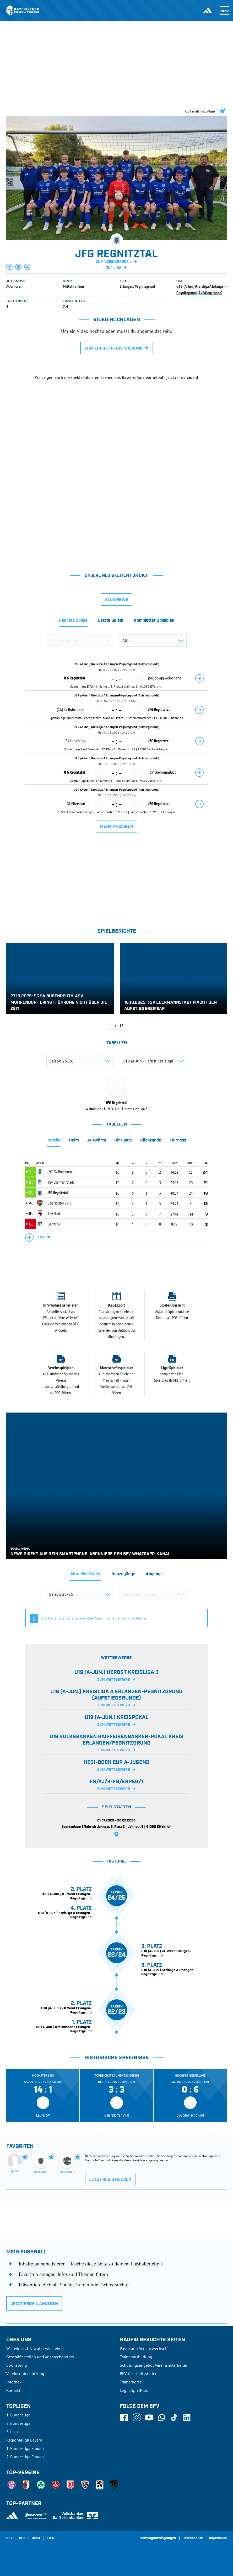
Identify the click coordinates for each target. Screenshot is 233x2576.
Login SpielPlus (134, 2390)
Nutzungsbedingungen (157, 2538)
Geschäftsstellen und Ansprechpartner (40, 2356)
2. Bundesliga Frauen (25, 2456)
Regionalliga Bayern (24, 2440)
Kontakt (13, 2390)
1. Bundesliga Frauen (25, 2448)
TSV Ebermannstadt (60, 1182)
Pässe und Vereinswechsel (143, 2348)
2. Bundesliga (18, 2423)
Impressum (218, 2538)
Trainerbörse (131, 2381)
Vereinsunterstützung (25, 2373)
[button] (9, 267)
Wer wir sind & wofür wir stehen (35, 2348)
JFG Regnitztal (57, 1192)
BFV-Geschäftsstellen (139, 2373)
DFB (22, 2538)
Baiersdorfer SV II (59, 1203)
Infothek (13, 2381)
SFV (9, 2538)
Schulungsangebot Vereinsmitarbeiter (153, 2365)
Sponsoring (16, 2365)
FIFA (50, 2538)
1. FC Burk (54, 1213)
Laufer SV (53, 1224)
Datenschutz (192, 2538)
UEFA (36, 2538)
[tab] (73, 622)
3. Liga (12, 2431)
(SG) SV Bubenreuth (60, 1171)
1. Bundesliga (18, 2414)
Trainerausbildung (136, 2356)
